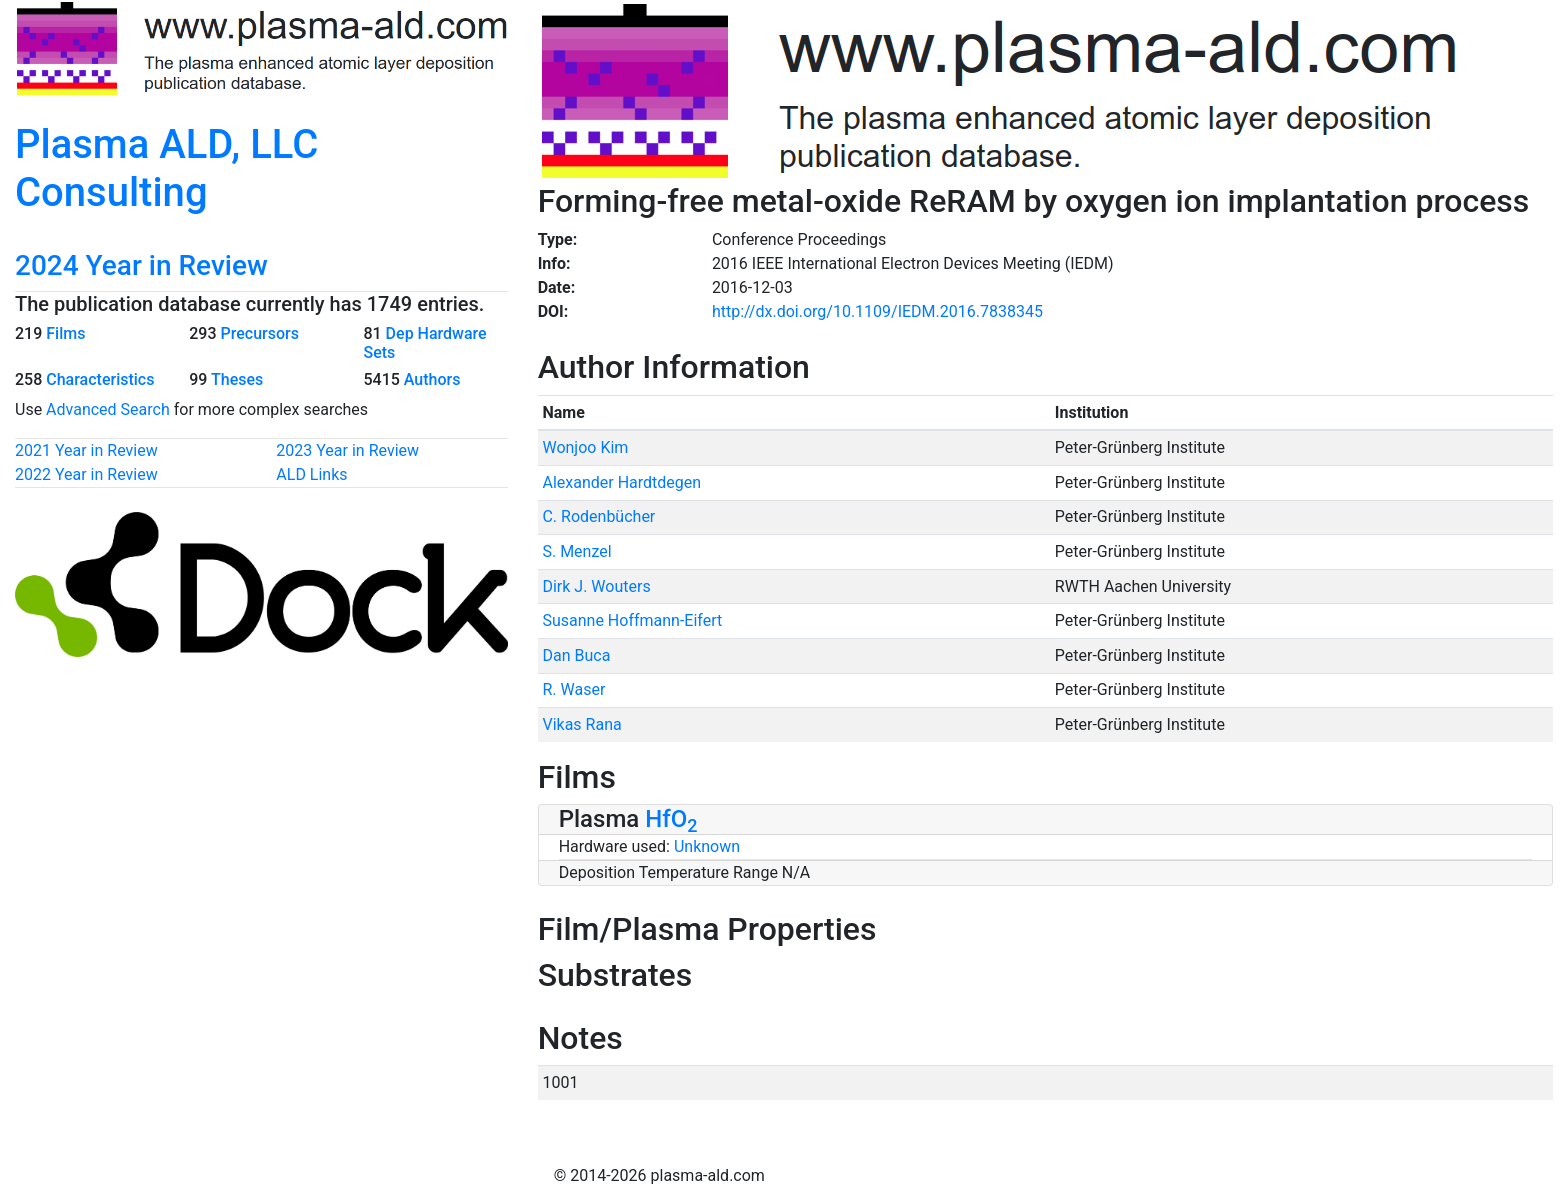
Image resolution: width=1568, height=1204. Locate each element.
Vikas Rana (581, 724)
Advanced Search (108, 409)
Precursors (259, 333)
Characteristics (100, 379)
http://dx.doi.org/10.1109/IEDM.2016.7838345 (877, 311)
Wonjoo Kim (585, 447)
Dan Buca (576, 655)
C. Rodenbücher (598, 516)
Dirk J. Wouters (596, 586)
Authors (432, 379)
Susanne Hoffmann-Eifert (632, 620)
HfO (671, 819)
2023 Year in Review (347, 450)
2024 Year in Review (141, 265)
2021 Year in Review (86, 450)
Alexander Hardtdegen (621, 482)
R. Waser (573, 689)
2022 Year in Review (86, 474)
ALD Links (311, 474)
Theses (237, 379)
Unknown (707, 846)
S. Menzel (576, 551)
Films (65, 333)
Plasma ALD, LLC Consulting (166, 168)
